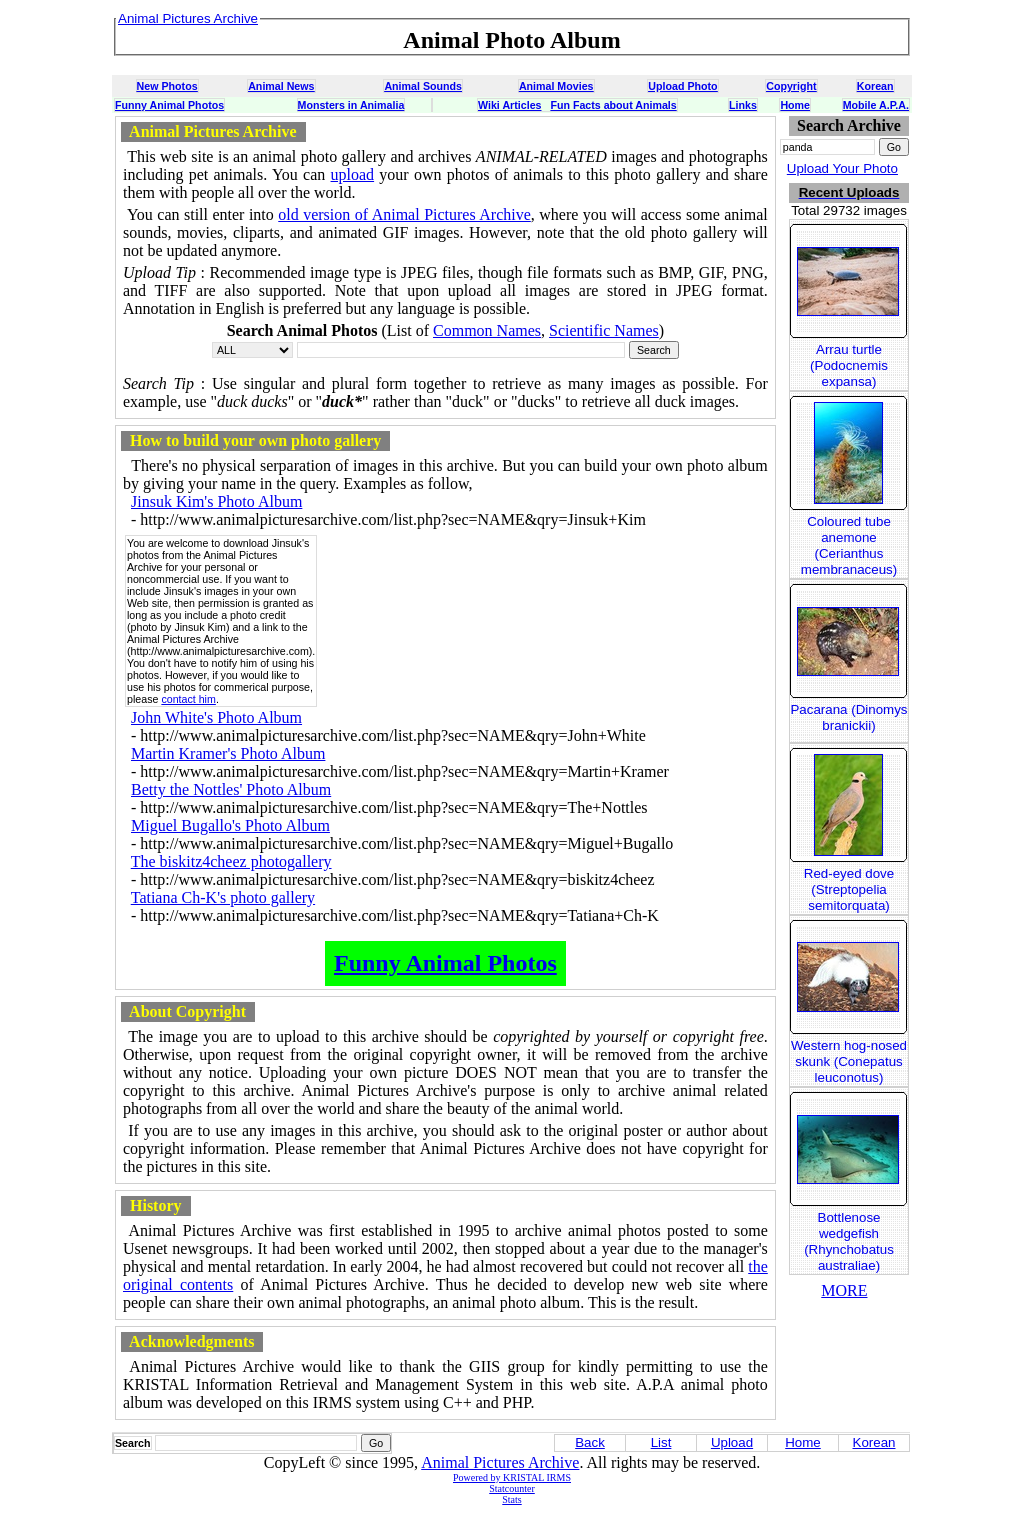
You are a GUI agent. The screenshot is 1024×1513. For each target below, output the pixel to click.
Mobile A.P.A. (876, 105)
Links (743, 105)
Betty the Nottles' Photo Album (231, 789)
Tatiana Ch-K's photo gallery (223, 897)
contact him (188, 699)
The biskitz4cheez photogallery (231, 861)
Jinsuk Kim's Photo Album (216, 501)
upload (353, 174)
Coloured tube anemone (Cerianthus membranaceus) (849, 545)
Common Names (487, 330)
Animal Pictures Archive (500, 1462)
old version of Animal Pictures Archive (404, 214)
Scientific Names (604, 330)
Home (795, 105)
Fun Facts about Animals (613, 105)
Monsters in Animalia (351, 105)
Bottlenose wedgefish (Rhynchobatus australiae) (849, 1241)
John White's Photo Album (216, 717)
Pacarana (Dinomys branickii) (848, 717)
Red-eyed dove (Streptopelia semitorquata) (849, 889)
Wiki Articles (509, 105)
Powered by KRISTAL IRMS (512, 1477)
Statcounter (512, 1488)
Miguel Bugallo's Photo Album (230, 825)
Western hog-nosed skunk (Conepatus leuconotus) (849, 1061)
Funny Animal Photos (169, 105)
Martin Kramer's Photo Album (228, 753)
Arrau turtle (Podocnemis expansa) (849, 365)
